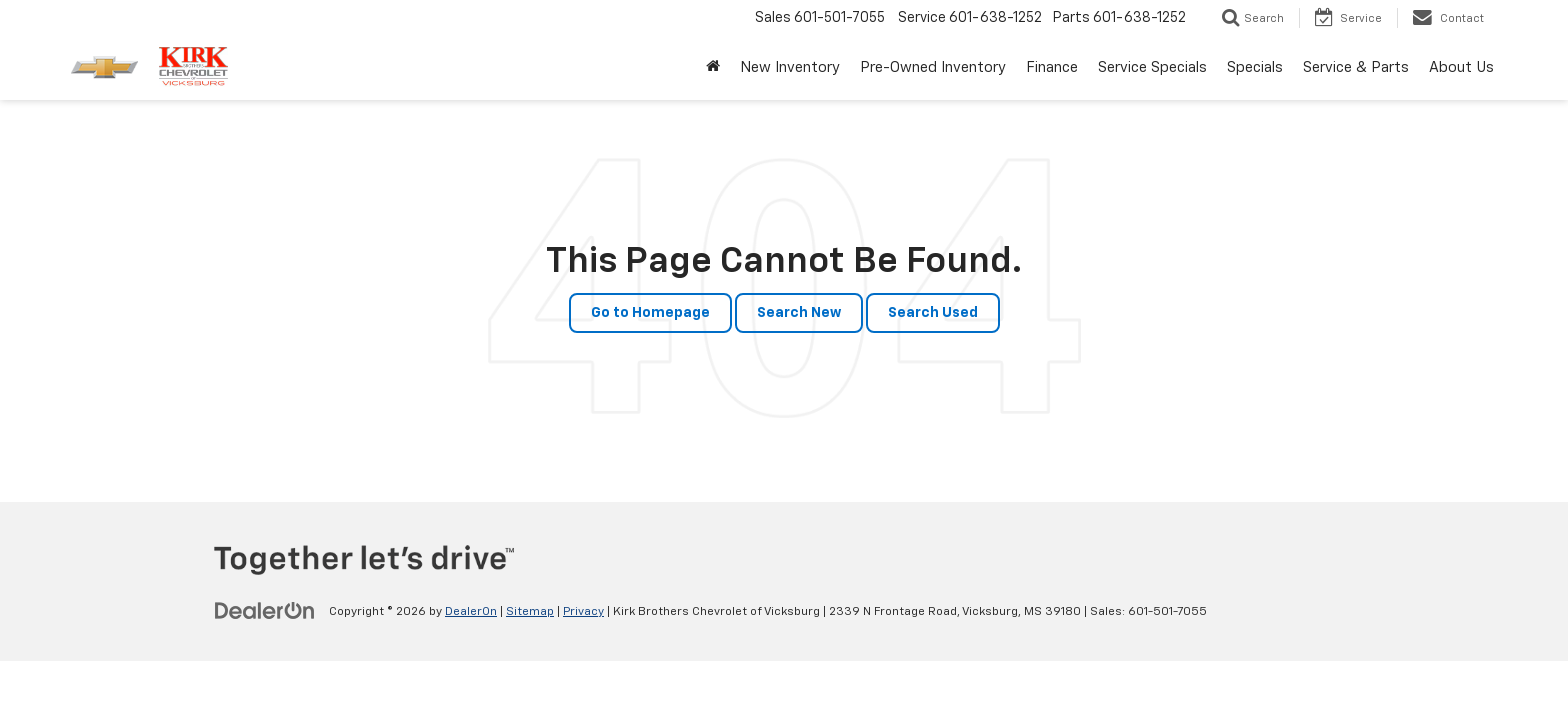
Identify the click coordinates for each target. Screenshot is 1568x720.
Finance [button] (1052, 67)
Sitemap (530, 612)
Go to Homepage (650, 313)
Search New (799, 313)
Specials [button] (1255, 67)
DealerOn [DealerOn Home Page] (471, 612)
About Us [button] (1461, 67)
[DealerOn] (265, 611)
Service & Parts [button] (1356, 67)
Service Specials (1152, 67)
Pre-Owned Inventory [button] (933, 67)
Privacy (583, 612)
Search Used (933, 313)
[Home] (713, 68)
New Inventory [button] (790, 67)
